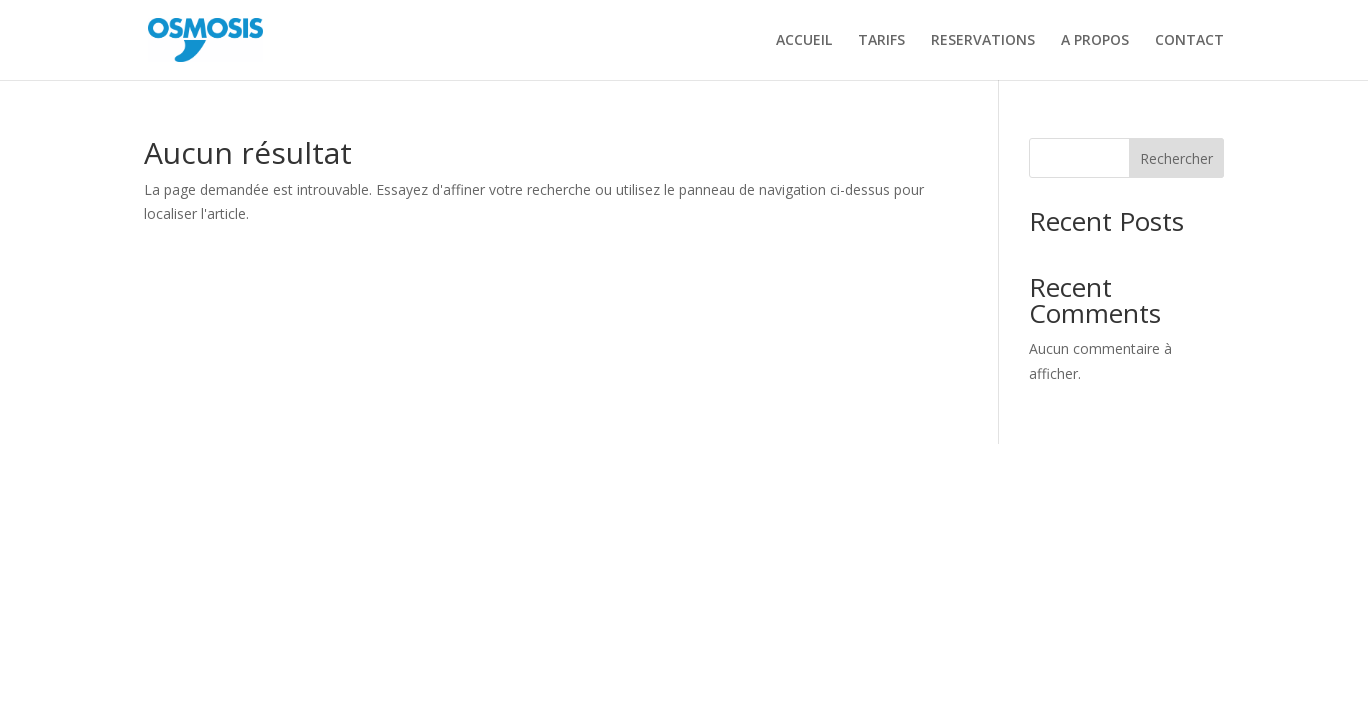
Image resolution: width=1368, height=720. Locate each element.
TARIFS (881, 41)
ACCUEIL (804, 41)
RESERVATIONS (983, 41)
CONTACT (1189, 41)
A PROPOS (1095, 41)
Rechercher (1176, 158)
